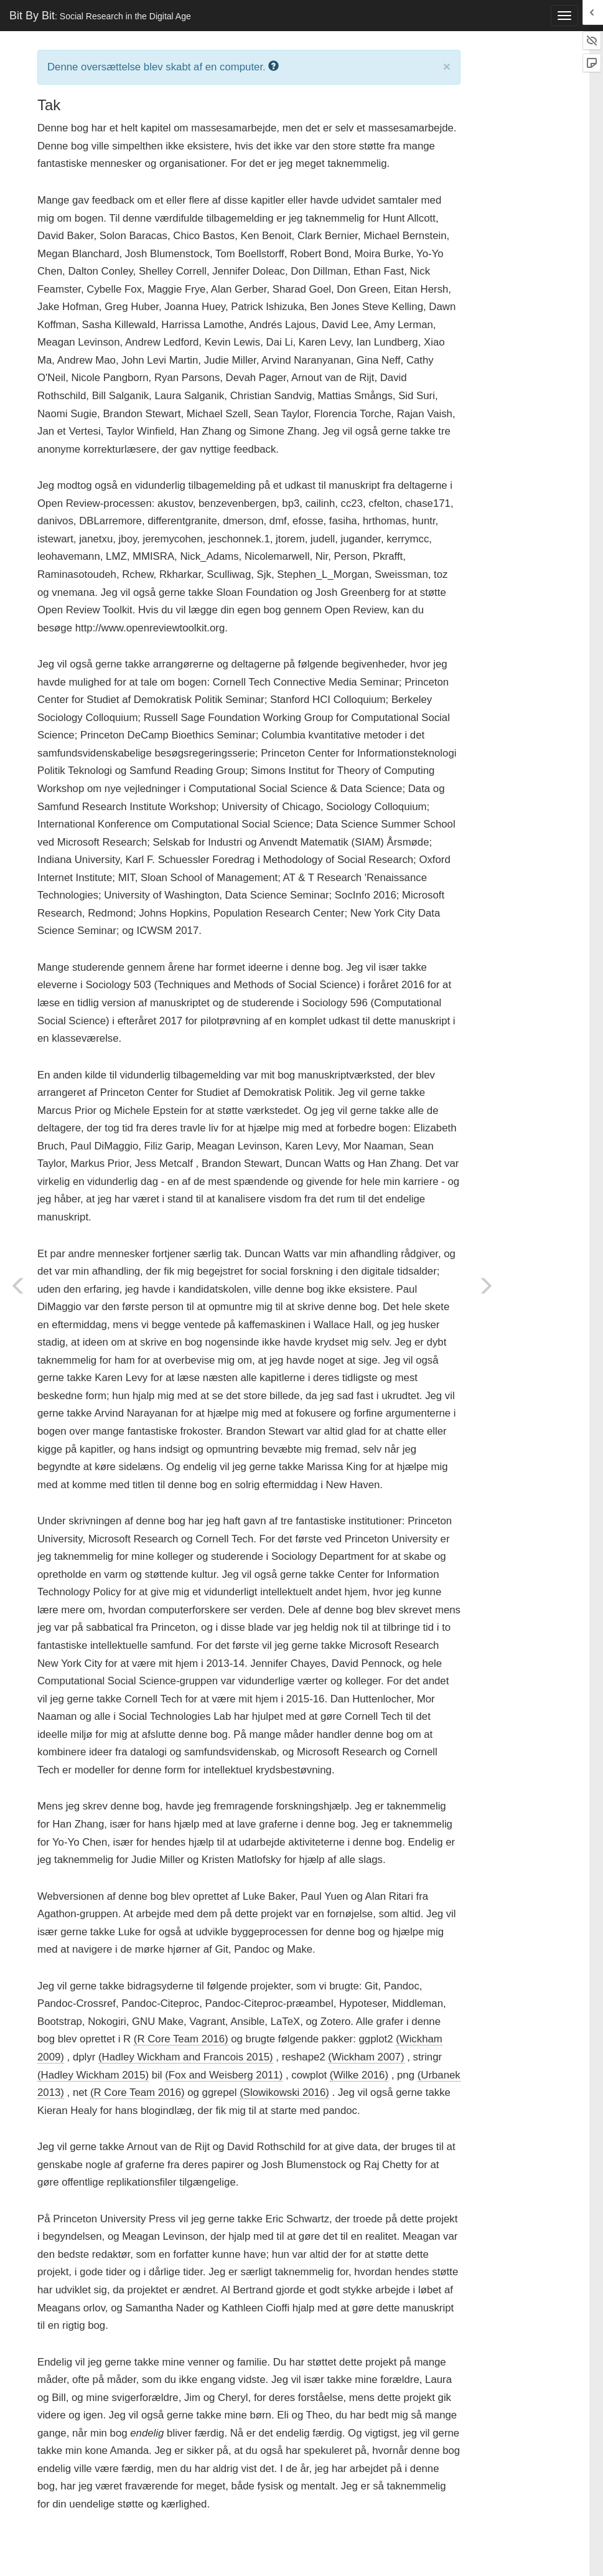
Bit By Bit (100, 15)
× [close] (447, 66)
